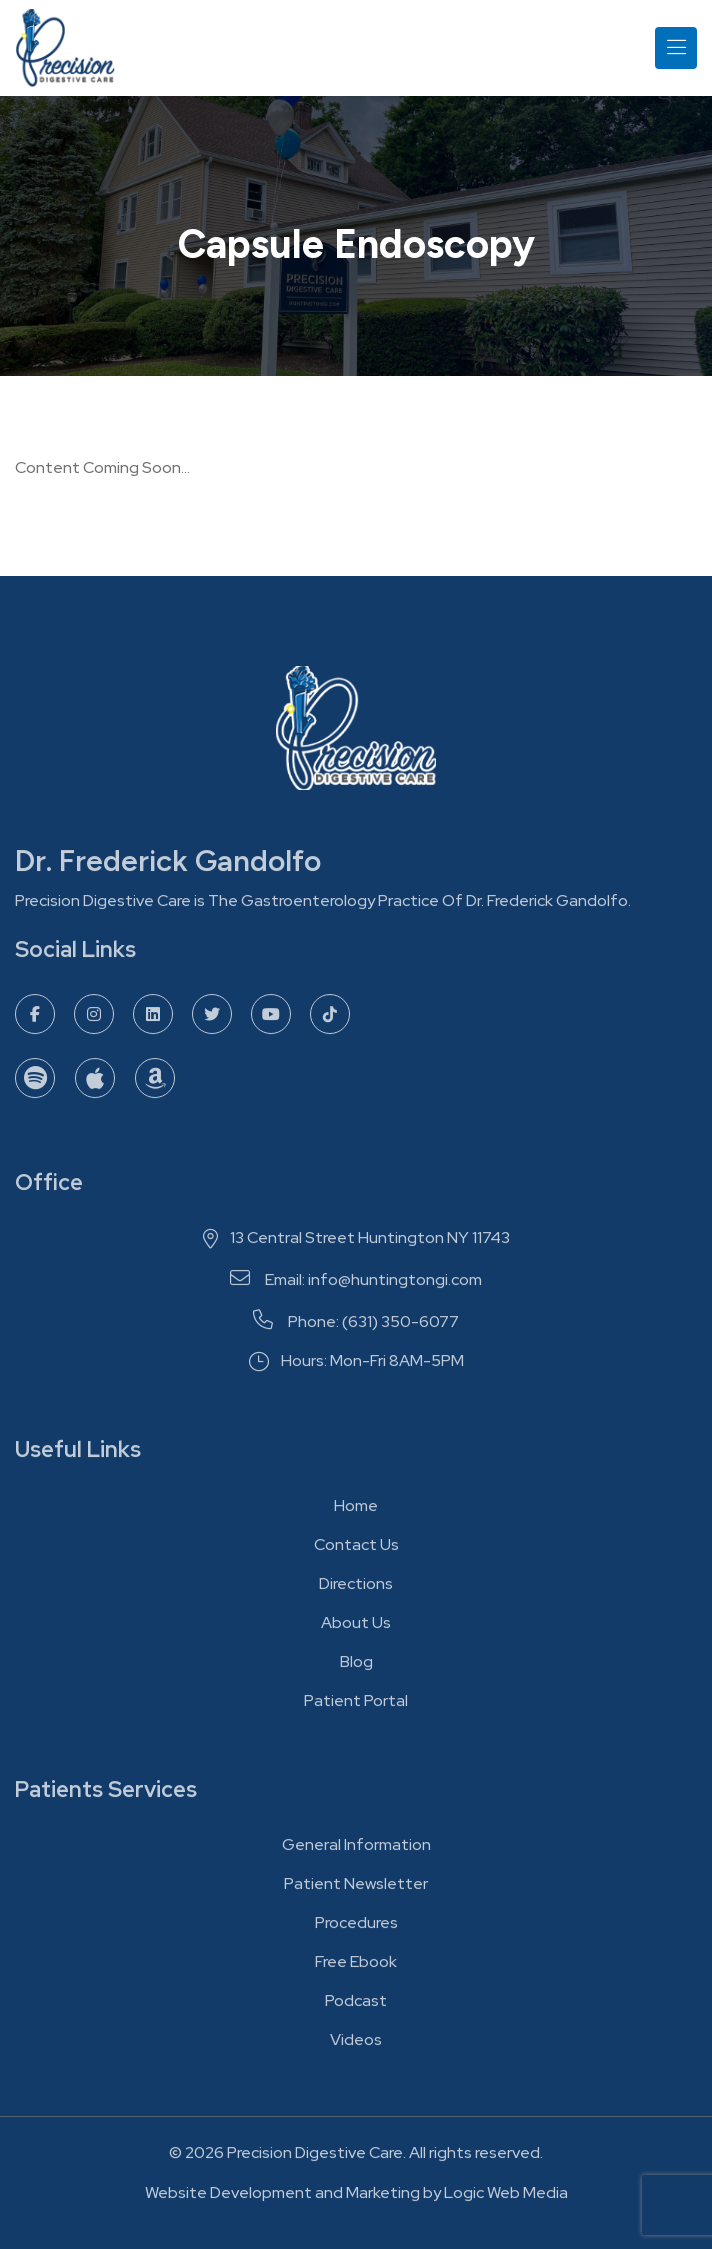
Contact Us (356, 1549)
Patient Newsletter (356, 1888)
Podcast (356, 2005)
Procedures (356, 1927)
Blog (356, 1666)
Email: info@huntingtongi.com (356, 1285)
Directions (356, 1588)
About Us (356, 1627)
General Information (356, 1849)
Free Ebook (356, 1966)
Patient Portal (356, 1705)
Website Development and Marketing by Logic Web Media (356, 2197)
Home (356, 1510)
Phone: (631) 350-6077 (356, 1327)
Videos (356, 2044)
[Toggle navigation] (676, 48)
